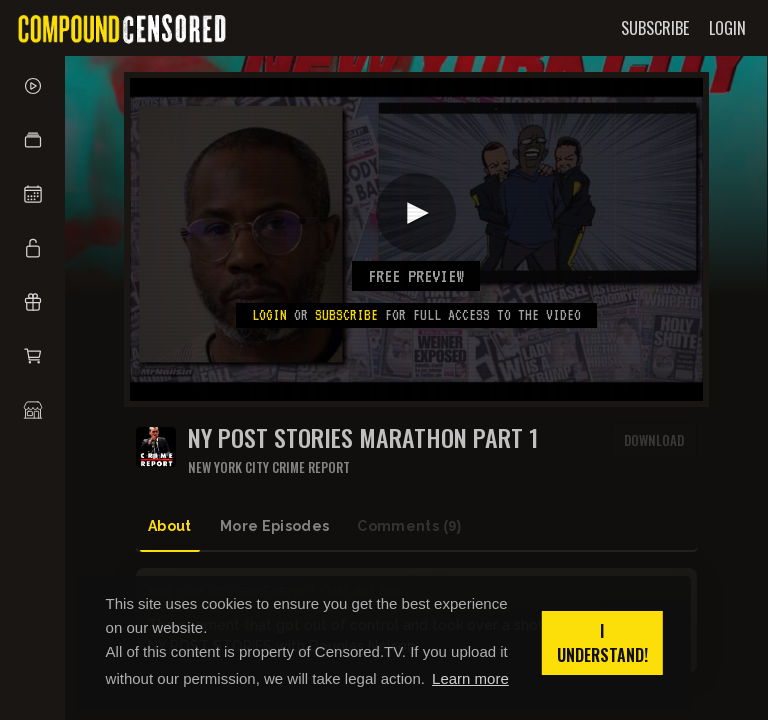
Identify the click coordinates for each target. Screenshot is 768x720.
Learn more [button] (470, 678)
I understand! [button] (602, 643)
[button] (32, 140)
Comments (409, 526)
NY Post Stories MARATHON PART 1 (363, 437)
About (170, 526)
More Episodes (275, 526)
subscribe (346, 315)
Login (269, 315)
